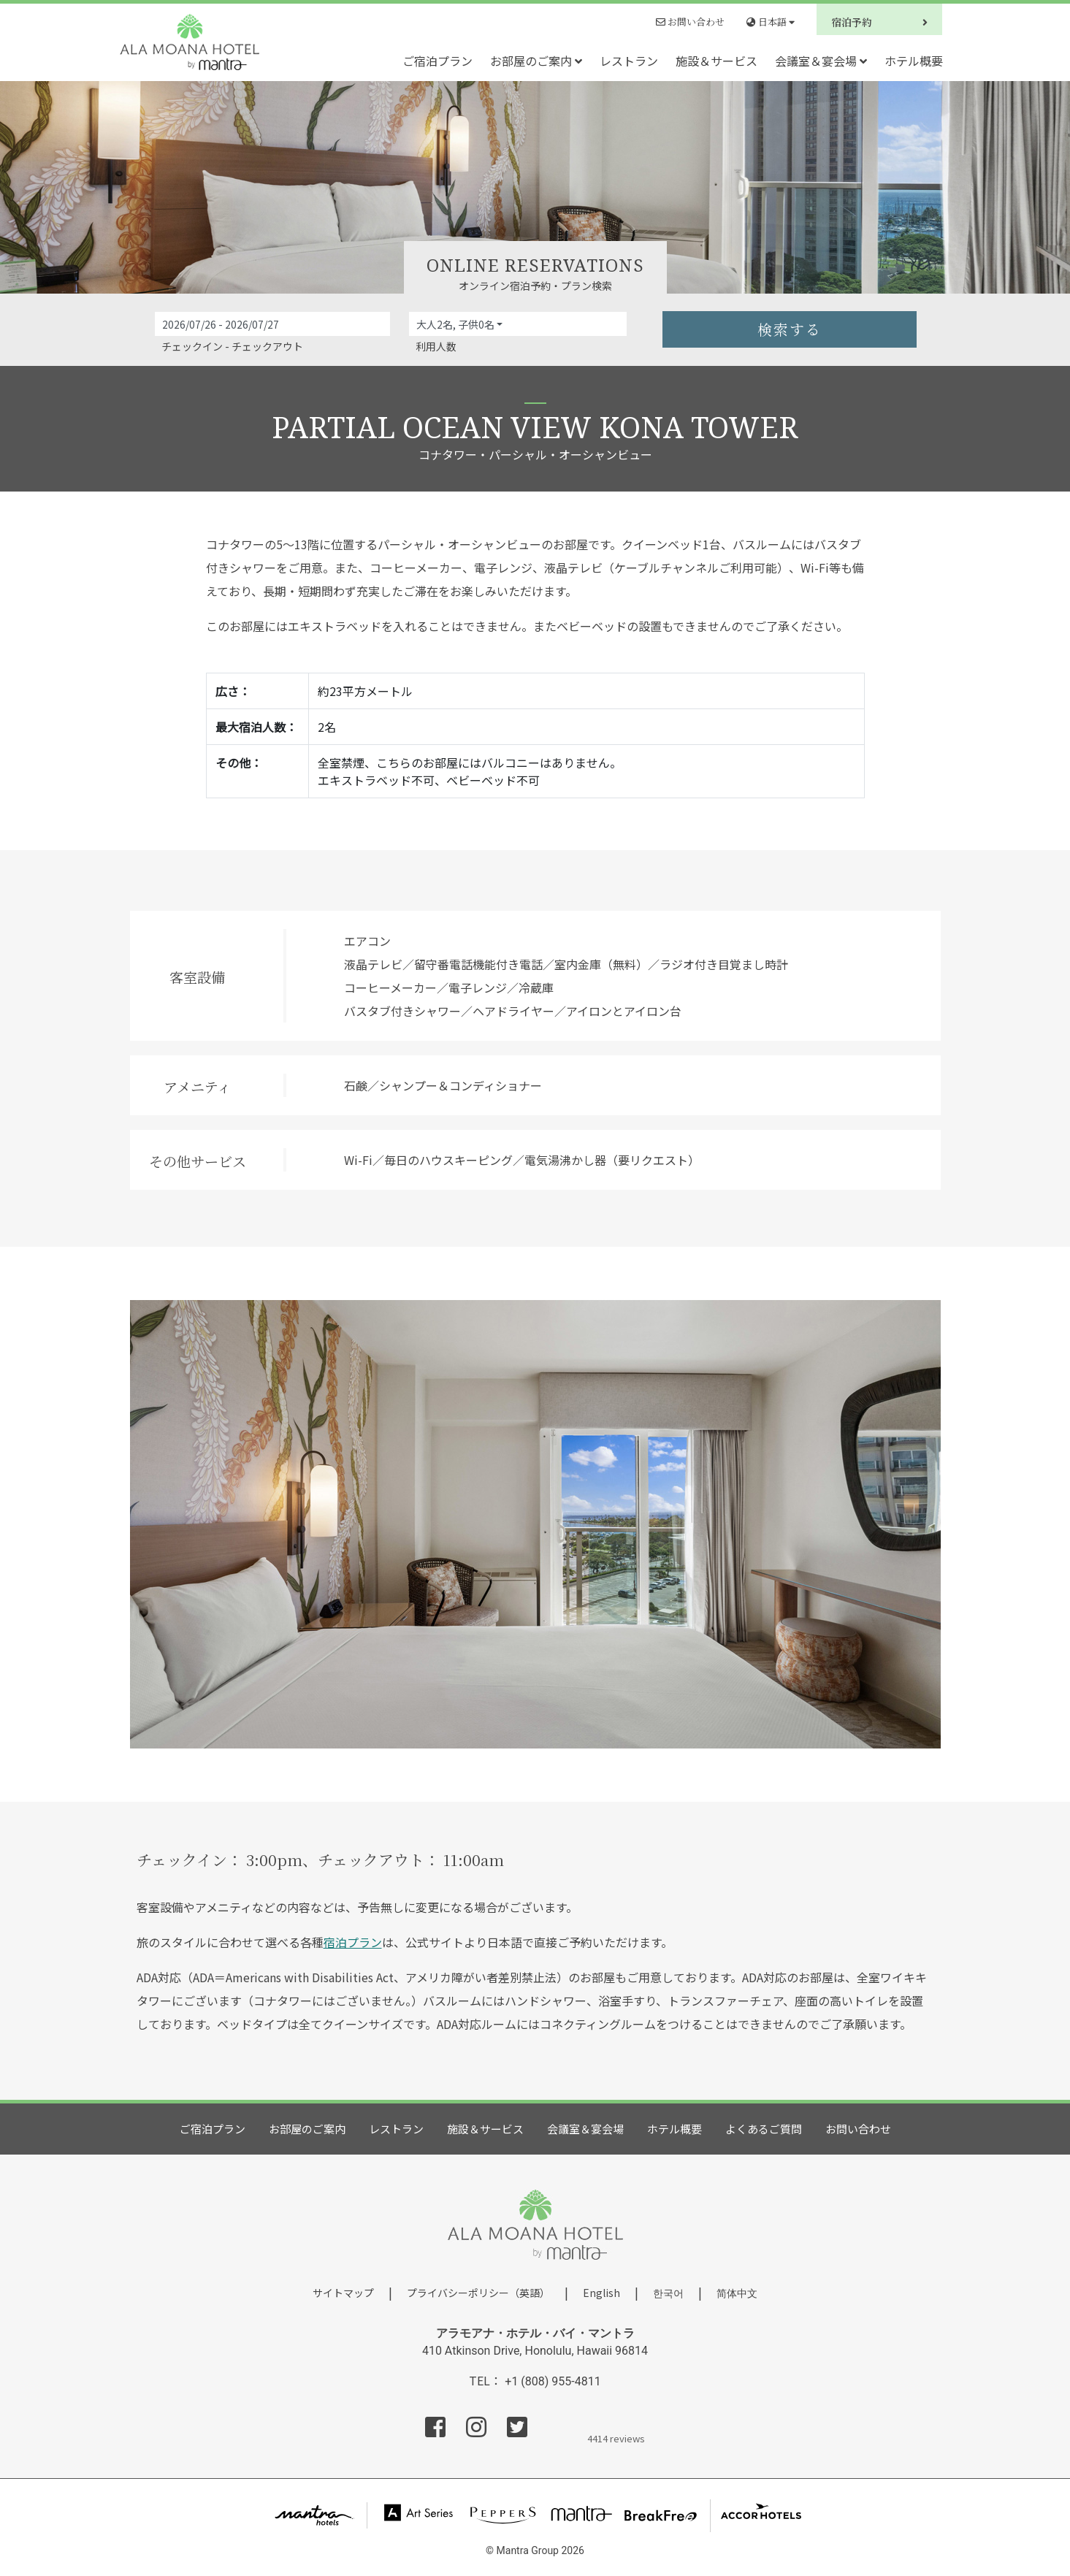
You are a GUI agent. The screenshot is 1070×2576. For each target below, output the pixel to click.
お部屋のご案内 (536, 60)
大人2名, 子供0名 (455, 324)
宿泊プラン (353, 1942)
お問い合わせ (690, 22)
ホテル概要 (913, 60)
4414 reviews (616, 2437)
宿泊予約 (879, 22)
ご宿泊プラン (437, 60)
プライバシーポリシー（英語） (478, 2292)
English (601, 2292)
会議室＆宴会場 (821, 60)
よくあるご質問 (763, 2128)
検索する (789, 329)
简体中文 (736, 2293)
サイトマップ (343, 2292)
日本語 (770, 21)
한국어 (668, 2292)
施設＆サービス (716, 60)
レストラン (629, 60)
